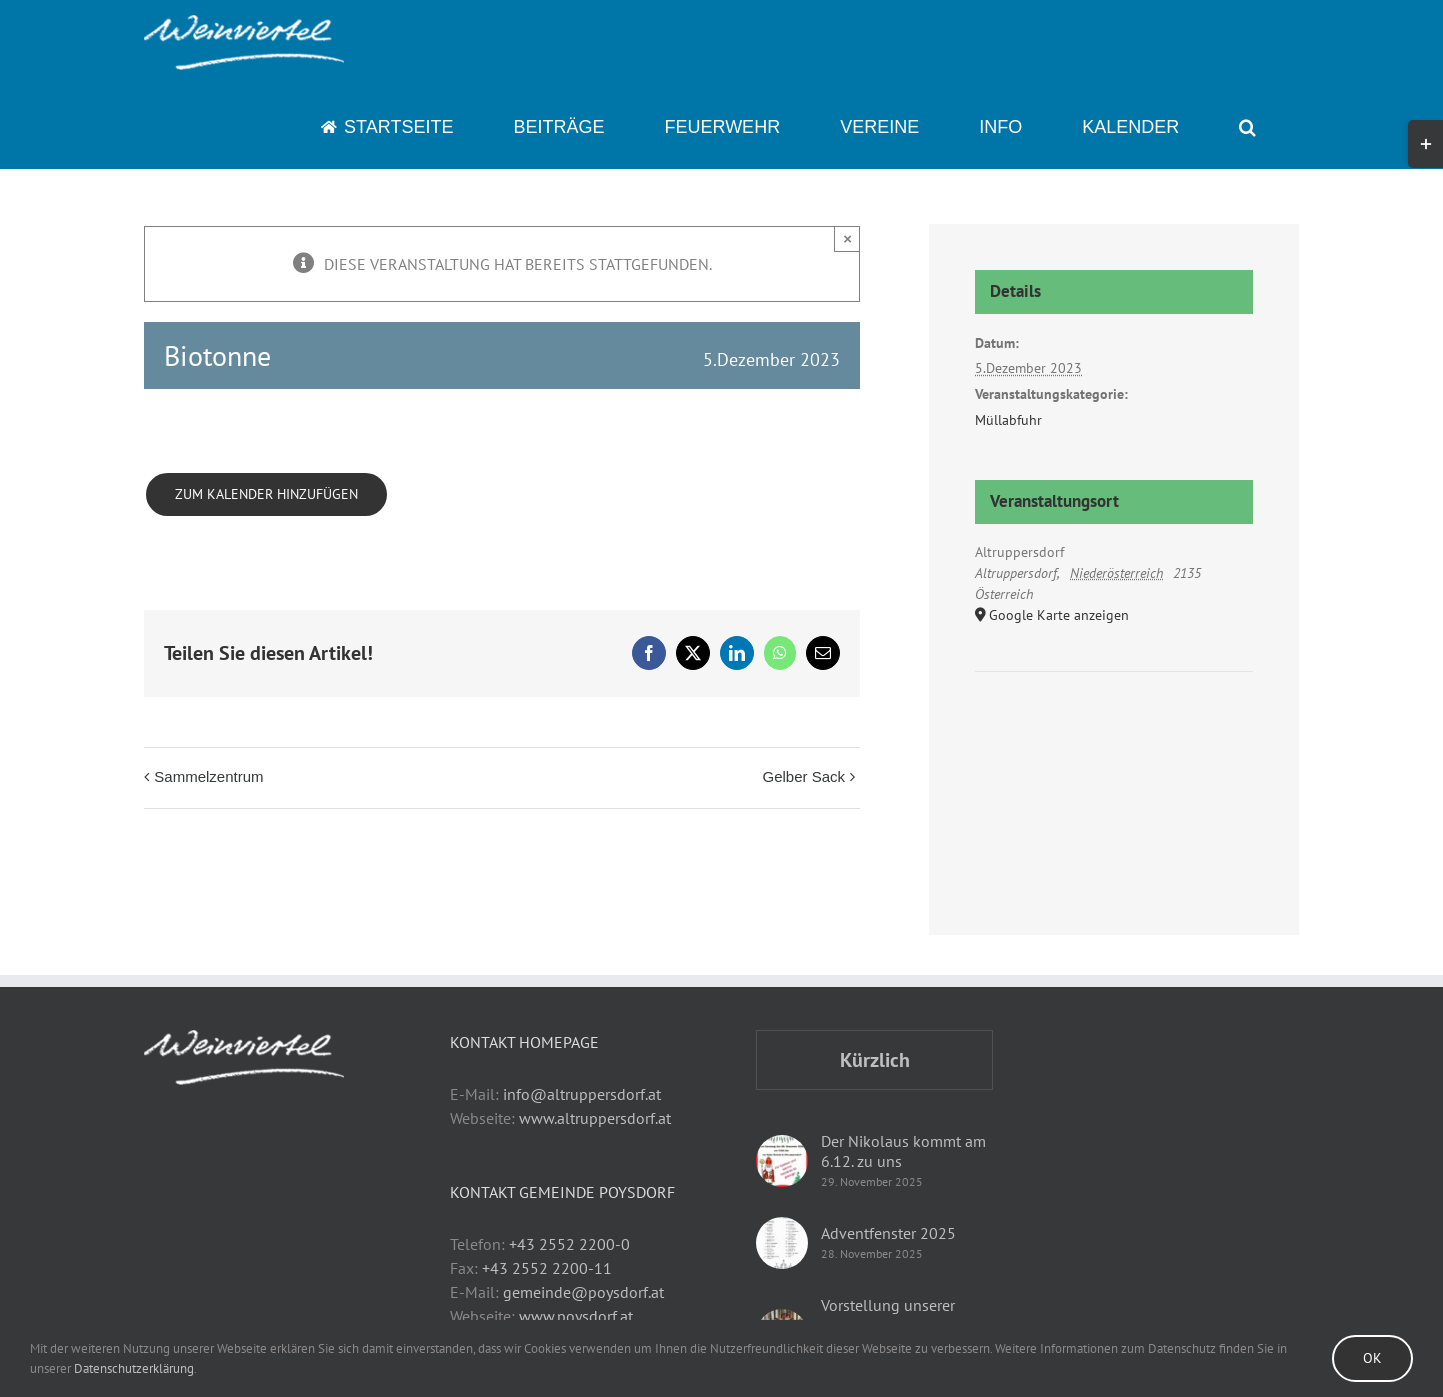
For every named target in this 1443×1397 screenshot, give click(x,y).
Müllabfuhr (1008, 420)
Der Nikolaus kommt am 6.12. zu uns (903, 1151)
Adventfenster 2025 (888, 1233)
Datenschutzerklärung (134, 1368)
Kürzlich (875, 1060)
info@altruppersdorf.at (582, 1094)
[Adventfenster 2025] (782, 1243)
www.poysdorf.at (576, 1316)
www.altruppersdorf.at (595, 1118)
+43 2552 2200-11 (547, 1268)
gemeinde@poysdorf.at (583, 1292)
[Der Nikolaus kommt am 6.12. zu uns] (782, 1161)
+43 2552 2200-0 (569, 1244)
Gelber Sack (803, 776)
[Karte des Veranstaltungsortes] (1113, 732)
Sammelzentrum (208, 776)
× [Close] (847, 238)
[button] (1248, 127)
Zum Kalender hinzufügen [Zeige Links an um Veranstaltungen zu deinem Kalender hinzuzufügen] (266, 494)
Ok (1372, 1358)
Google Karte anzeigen (1059, 615)
